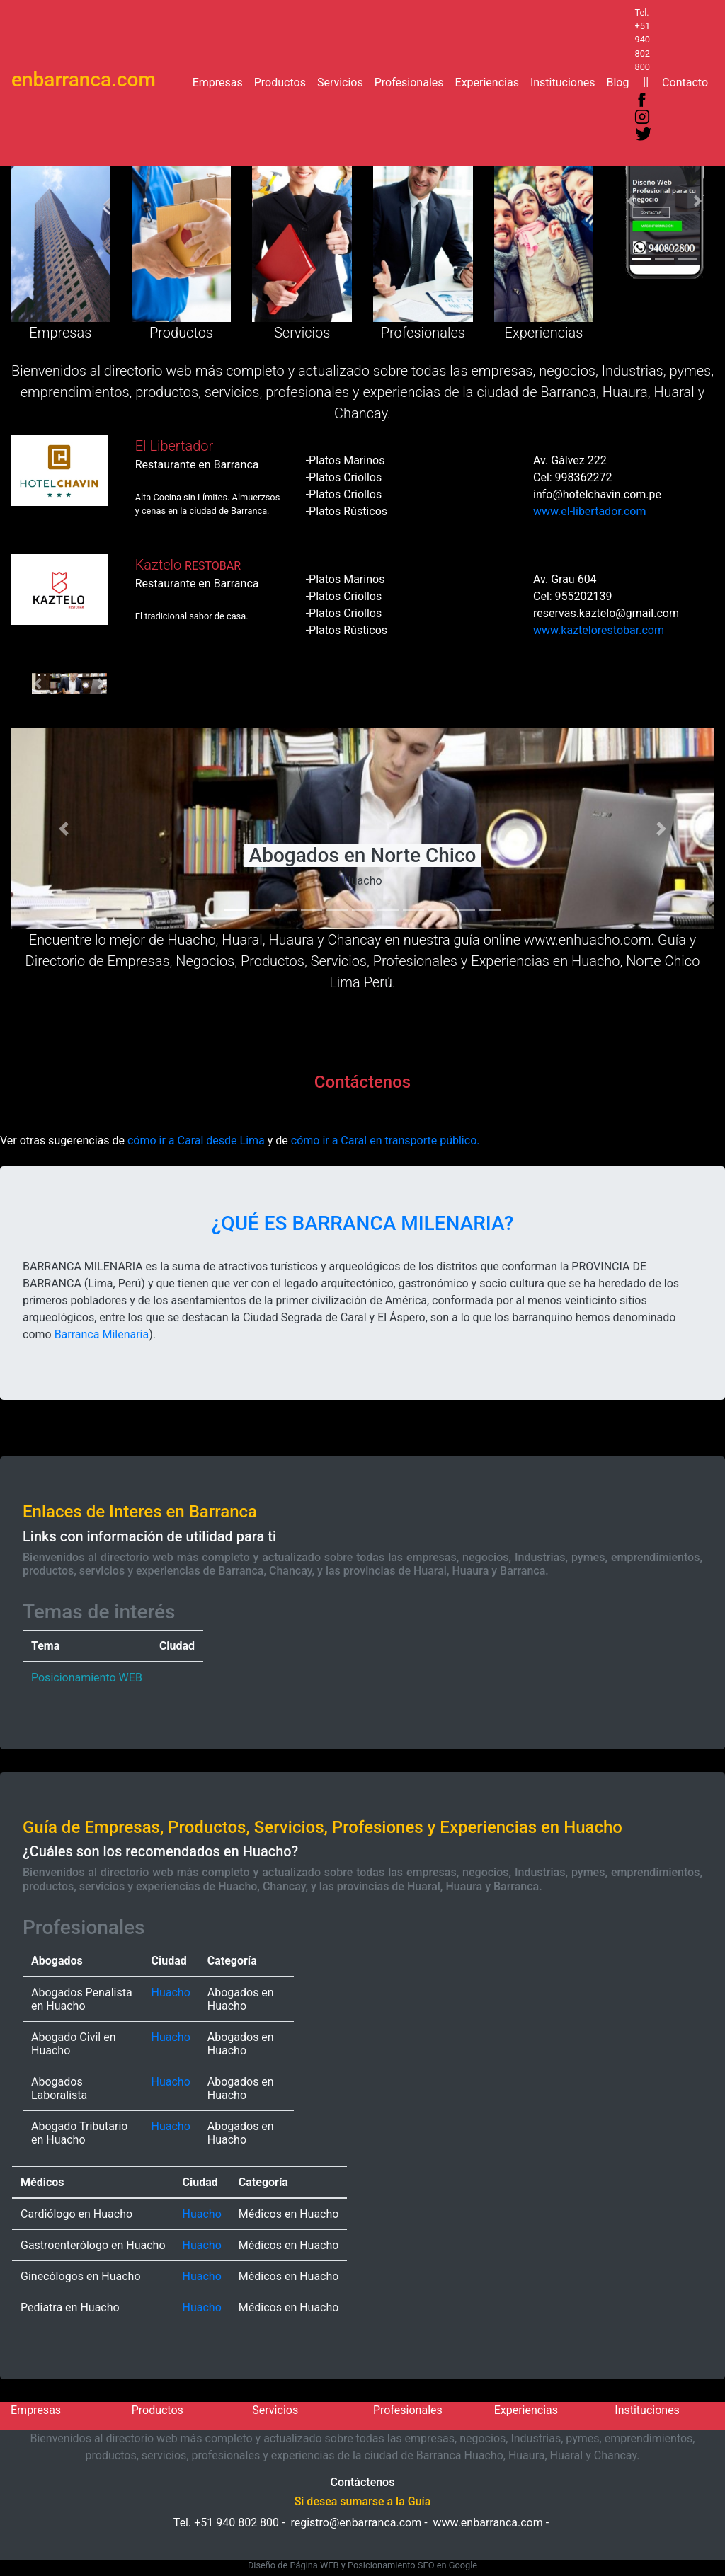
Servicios (343, 81)
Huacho (171, 1992)
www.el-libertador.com (589, 511)
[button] (631, 201)
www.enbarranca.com (488, 2522)
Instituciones (565, 81)
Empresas (221, 81)
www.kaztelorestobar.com (598, 630)
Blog (620, 81)
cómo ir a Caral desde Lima (196, 1140)
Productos (283, 81)
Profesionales (412, 81)
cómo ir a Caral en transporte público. (385, 1140)
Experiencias (490, 81)
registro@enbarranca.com (355, 2522)
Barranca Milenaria (102, 1334)
